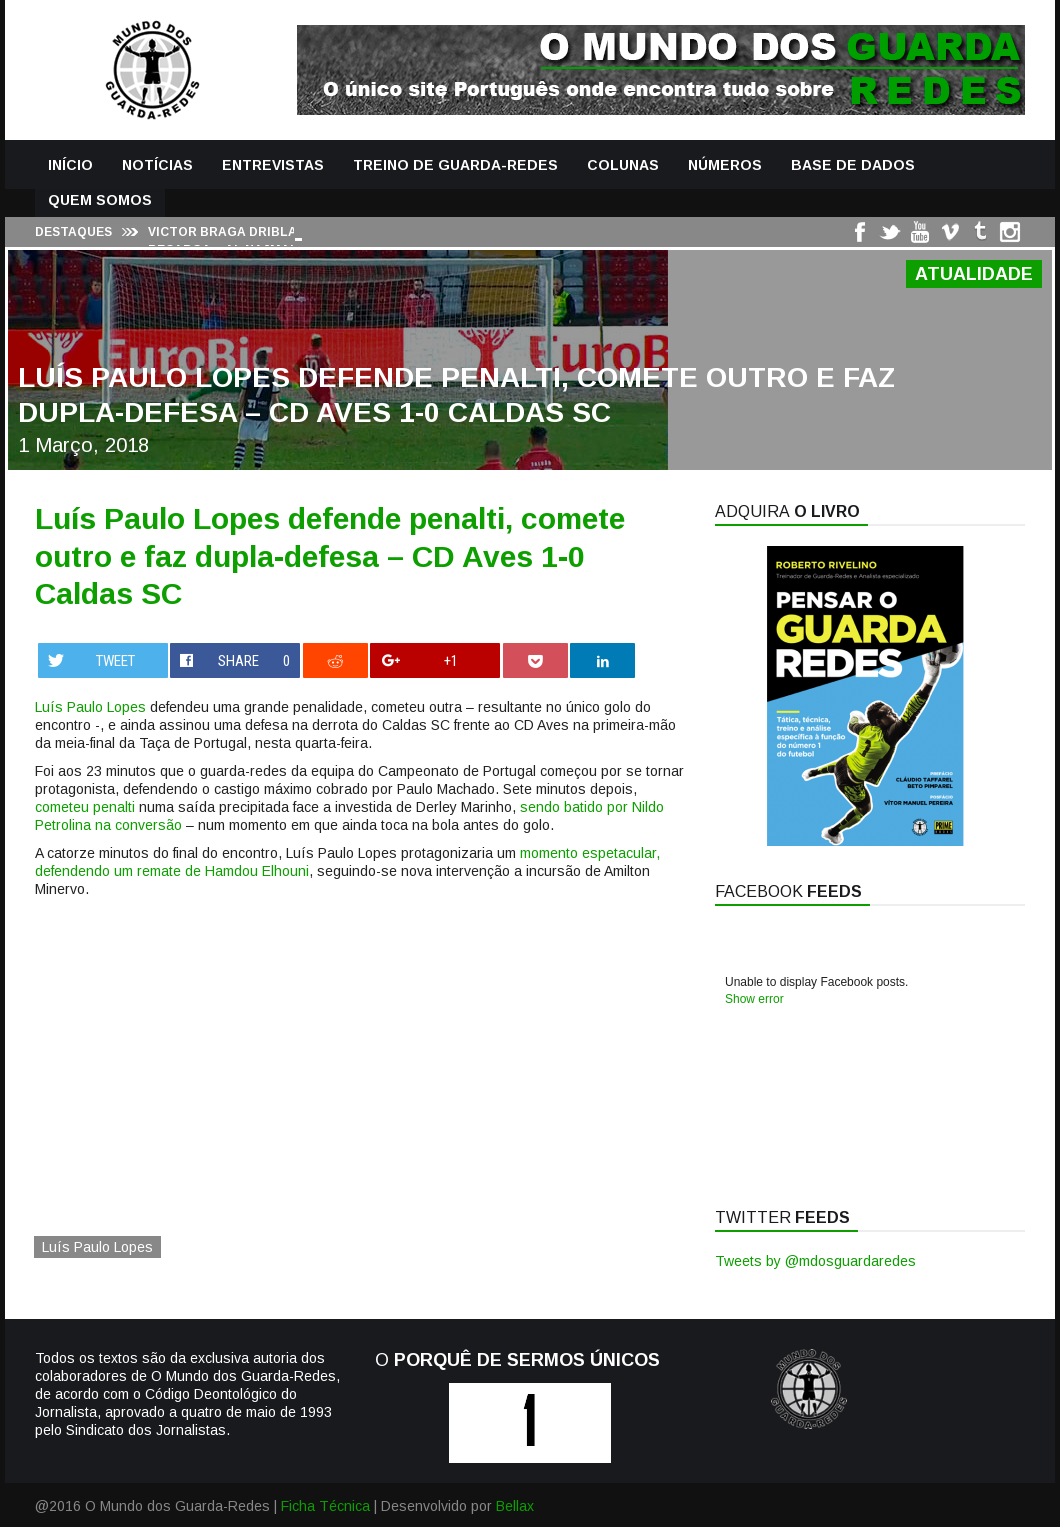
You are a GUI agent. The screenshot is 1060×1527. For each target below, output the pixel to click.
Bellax (515, 1506)
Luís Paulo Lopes (90, 707)
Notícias (157, 165)
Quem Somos (100, 200)
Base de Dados (853, 165)
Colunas (623, 165)
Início (70, 165)
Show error (754, 999)
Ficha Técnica (325, 1506)
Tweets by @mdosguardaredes (815, 1261)
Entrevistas (273, 165)
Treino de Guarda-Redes (455, 165)
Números (725, 165)
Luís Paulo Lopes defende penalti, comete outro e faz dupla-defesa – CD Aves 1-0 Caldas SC (330, 556)
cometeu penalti (85, 807)
